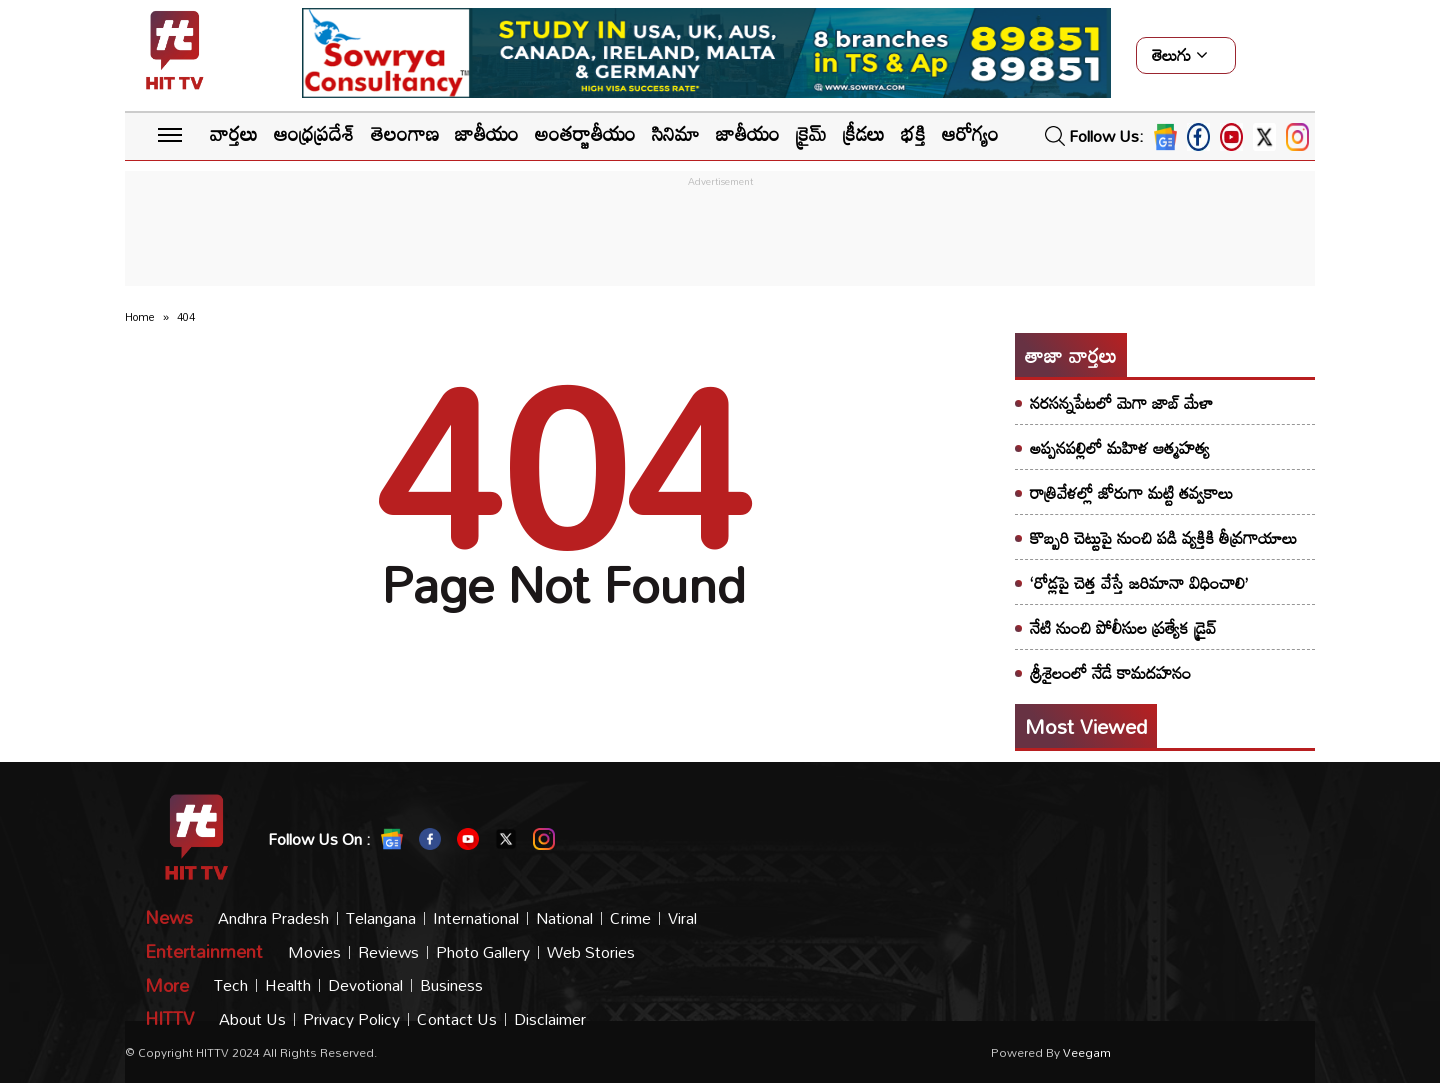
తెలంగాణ (405, 133)
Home (140, 317)
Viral (682, 918)
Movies (314, 952)
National (564, 918)
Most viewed (1086, 726)
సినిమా (676, 133)
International (476, 918)
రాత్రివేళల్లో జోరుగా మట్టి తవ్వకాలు (1131, 492)
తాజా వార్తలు (1071, 355)
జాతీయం (487, 133)
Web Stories (591, 952)
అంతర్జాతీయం (585, 133)
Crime (630, 918)
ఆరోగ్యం (970, 133)
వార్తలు (234, 133)
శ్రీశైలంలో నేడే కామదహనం (1110, 672)
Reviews (388, 952)
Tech (231, 985)
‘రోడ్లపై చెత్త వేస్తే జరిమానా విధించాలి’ (1139, 582)
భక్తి (913, 133)
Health (288, 985)
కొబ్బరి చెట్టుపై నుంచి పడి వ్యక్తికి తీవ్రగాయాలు (1163, 537)
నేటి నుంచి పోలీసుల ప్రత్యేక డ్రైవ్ (1123, 627)
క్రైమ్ (811, 133)
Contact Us (457, 1019)
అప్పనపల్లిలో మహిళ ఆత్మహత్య (1120, 447)
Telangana (381, 918)
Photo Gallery (483, 952)
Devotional (365, 985)
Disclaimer (550, 1019)
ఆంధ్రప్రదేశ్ (314, 133)
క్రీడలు (864, 133)
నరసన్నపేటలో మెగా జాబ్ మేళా (1121, 402)
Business (451, 985)
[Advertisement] (720, 237)
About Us (252, 1019)
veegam (1087, 1052)
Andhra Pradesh (273, 918)
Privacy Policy (351, 1019)
